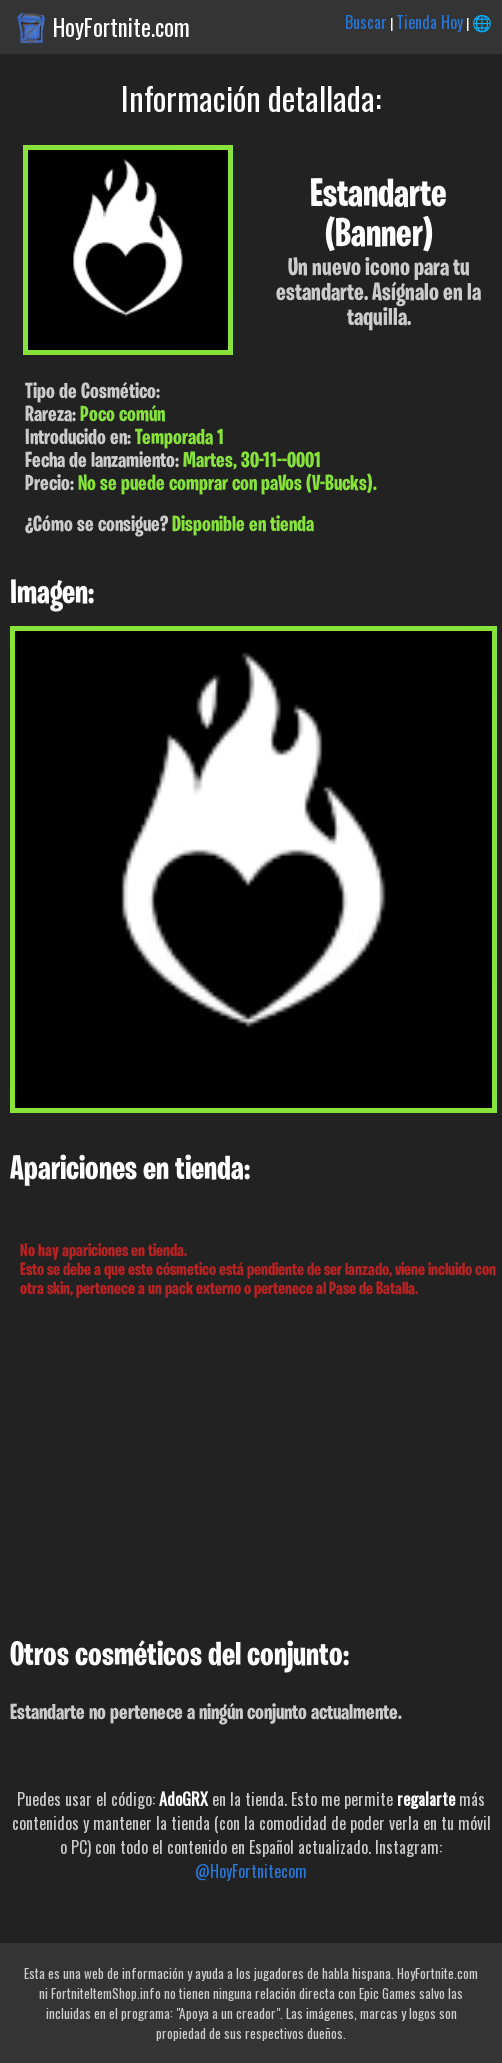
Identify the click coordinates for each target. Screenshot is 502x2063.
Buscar (366, 22)
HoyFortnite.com (121, 27)
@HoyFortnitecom (251, 1871)
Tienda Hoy (429, 22)
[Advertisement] (251, 1469)
